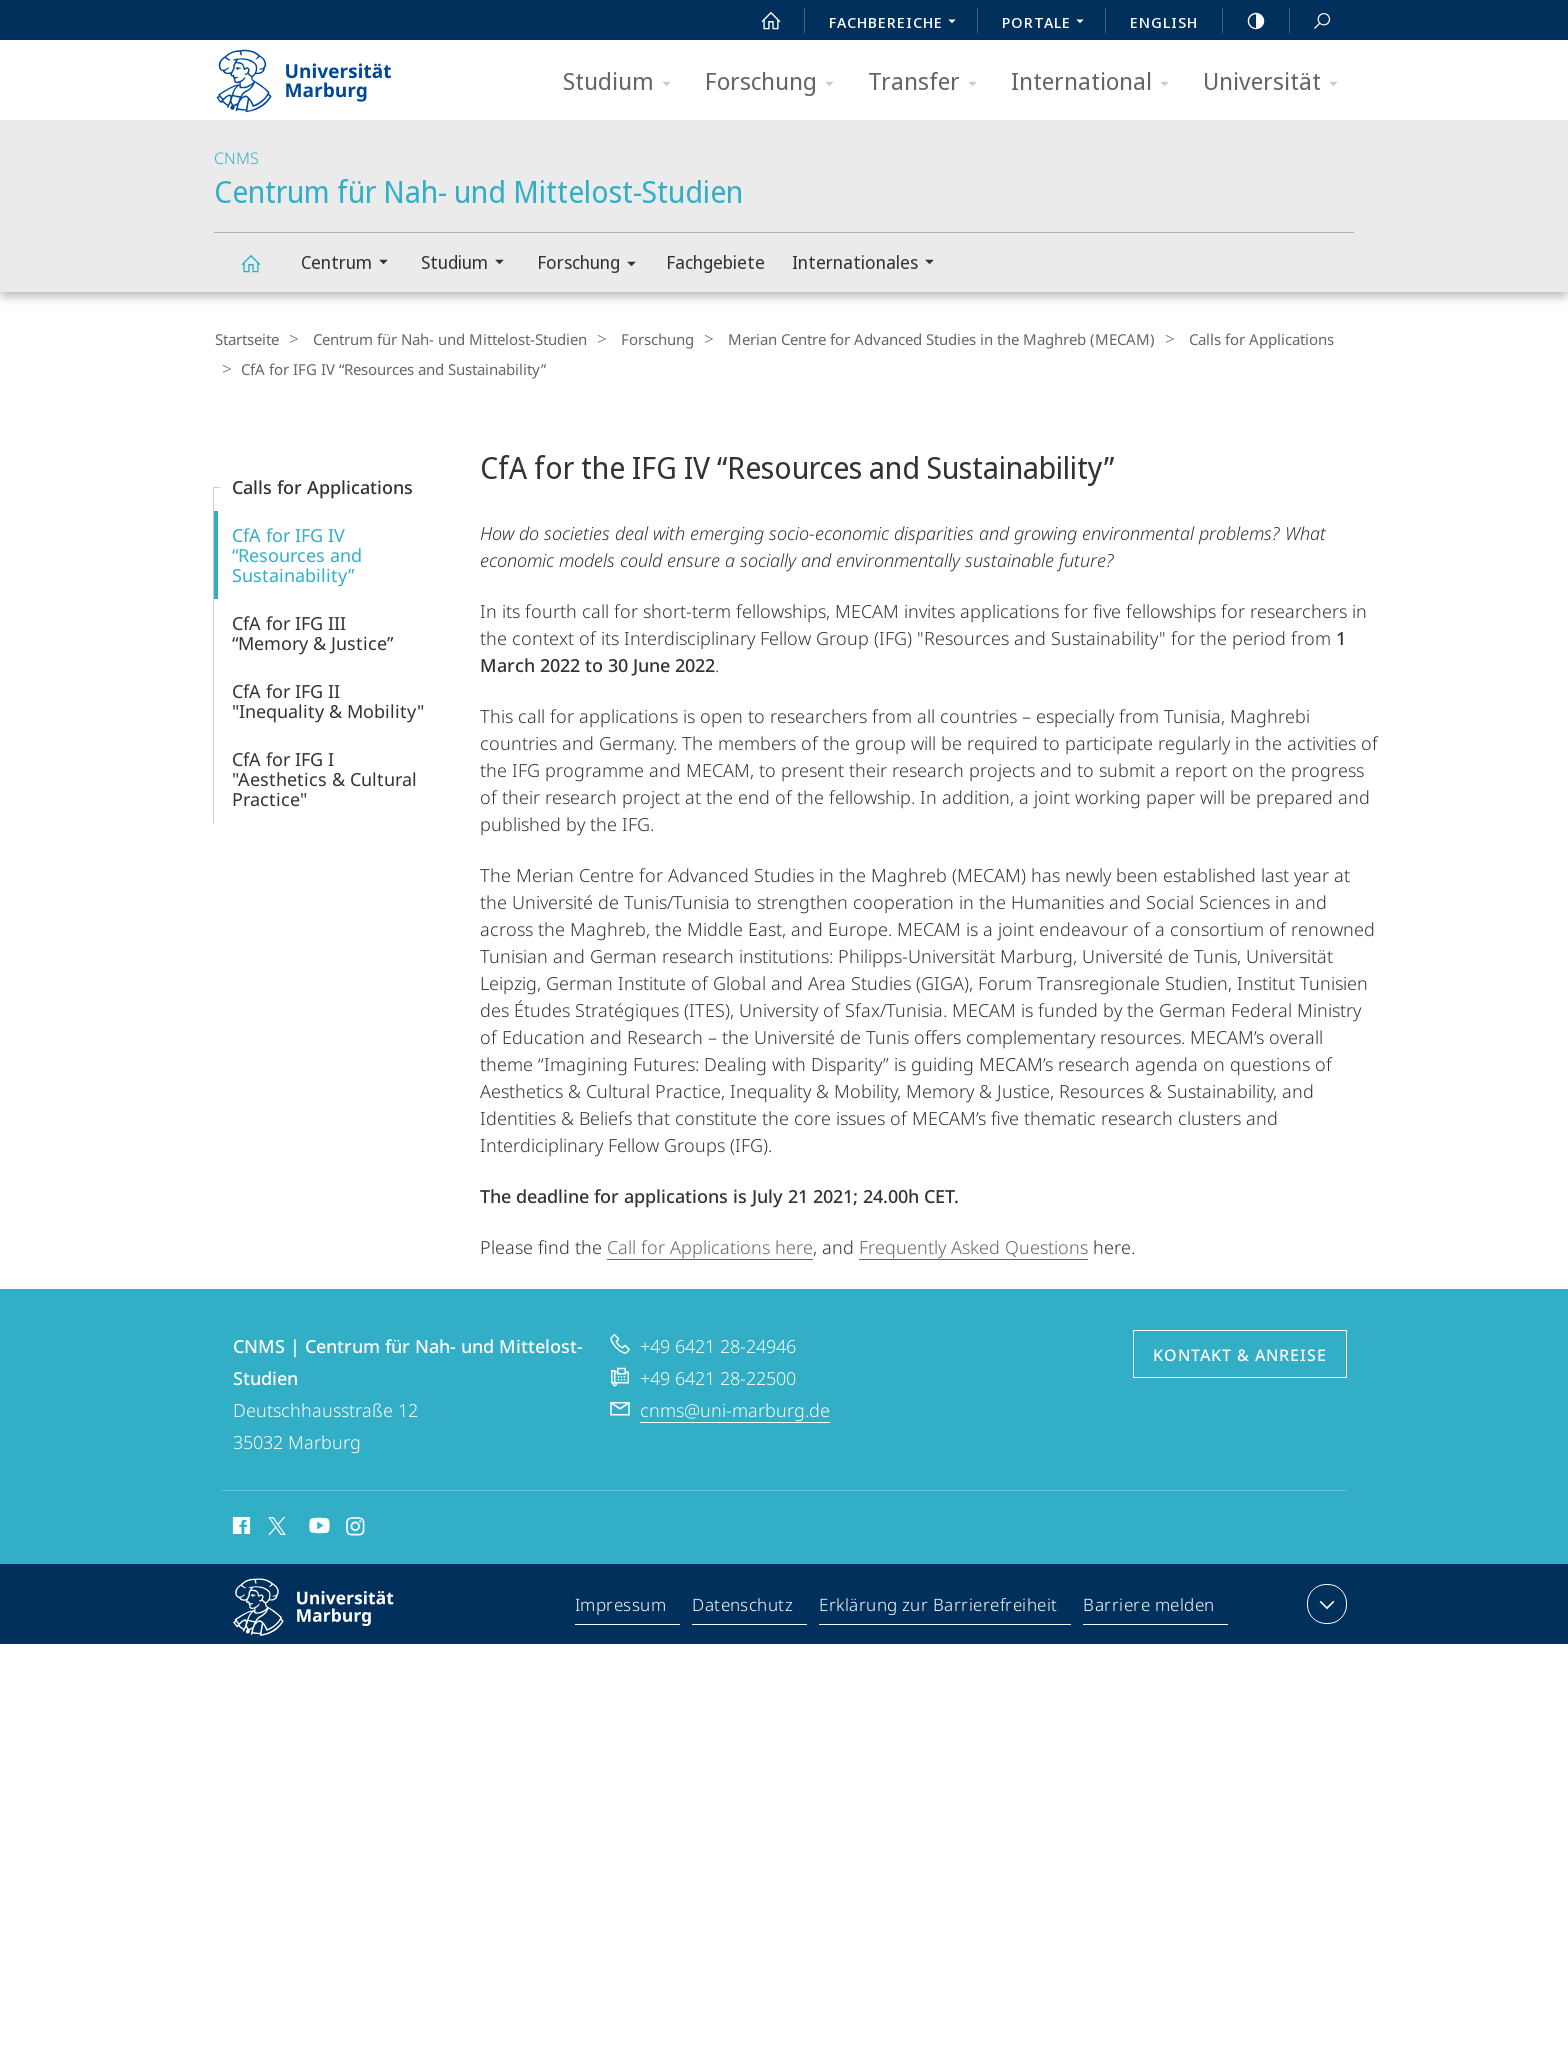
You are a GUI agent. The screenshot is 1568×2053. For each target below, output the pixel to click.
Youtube (317, 1527)
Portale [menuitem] (1048, 24)
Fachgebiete (715, 262)
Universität (1277, 82)
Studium (623, 82)
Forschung (776, 82)
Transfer (929, 82)
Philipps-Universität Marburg (331, 1621)
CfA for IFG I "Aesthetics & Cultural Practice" (324, 777)
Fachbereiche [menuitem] (898, 24)
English (1164, 22)
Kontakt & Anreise (1240, 1353)
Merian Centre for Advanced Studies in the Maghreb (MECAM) (916, 339)
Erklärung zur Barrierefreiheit (939, 1606)
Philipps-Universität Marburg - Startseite (321, 74)
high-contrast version (1245, 21)
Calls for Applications (1228, 339)
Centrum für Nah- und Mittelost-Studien (262, 272)
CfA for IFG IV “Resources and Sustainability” (297, 553)
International (1096, 82)
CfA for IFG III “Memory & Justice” (312, 631)
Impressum (621, 1606)
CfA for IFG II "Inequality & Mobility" (328, 699)
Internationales (869, 264)
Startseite (246, 339)
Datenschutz (743, 1606)
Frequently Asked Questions (973, 1245)
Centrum (351, 264)
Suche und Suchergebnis (1311, 21)
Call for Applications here (710, 1245)
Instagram (356, 1527)
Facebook (239, 1527)
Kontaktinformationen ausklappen (1324, 1602)
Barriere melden (1149, 1606)
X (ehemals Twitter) (273, 1524)
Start (760, 21)
